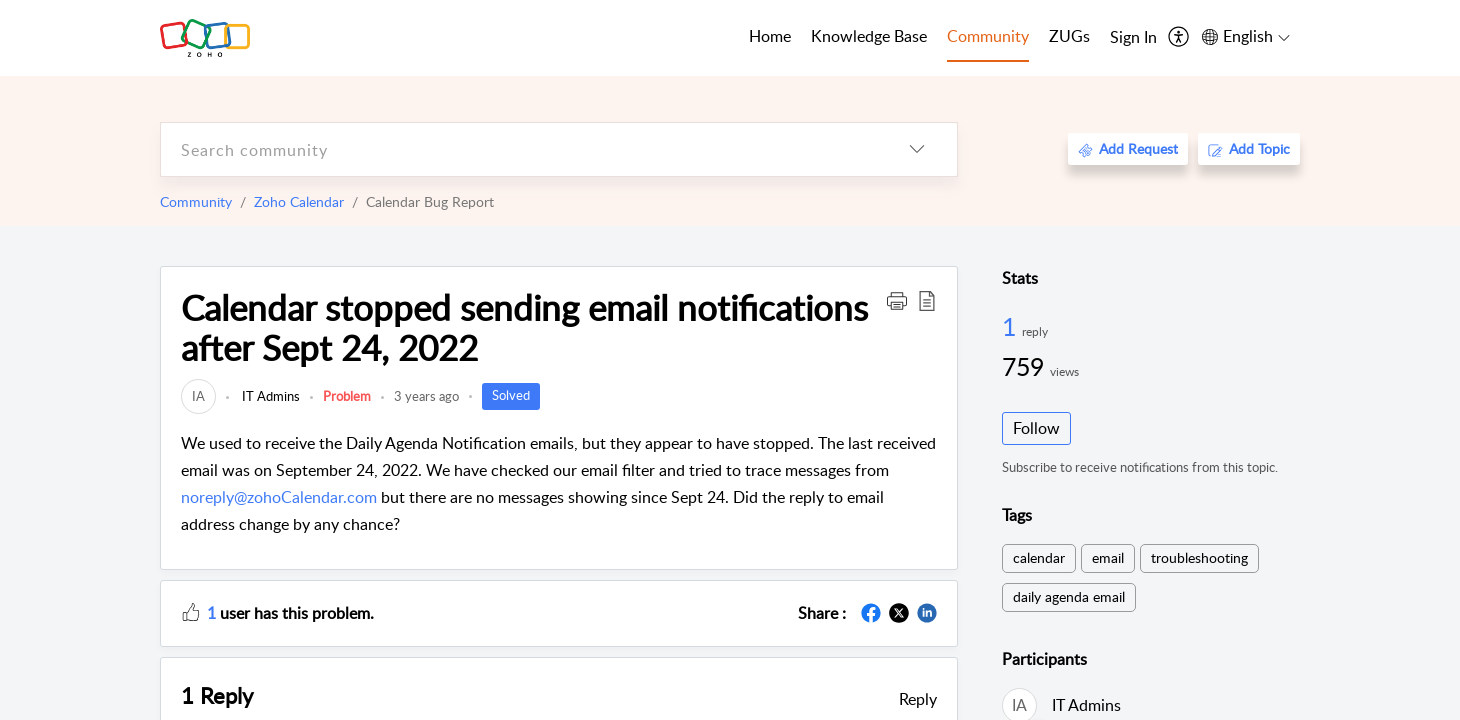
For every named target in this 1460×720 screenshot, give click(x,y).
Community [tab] (988, 36)
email (1108, 557)
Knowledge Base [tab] (869, 36)
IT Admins (269, 396)
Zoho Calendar (299, 201)
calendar (1039, 557)
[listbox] (917, 149)
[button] (897, 300)
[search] (519, 149)
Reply (918, 699)
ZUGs (1069, 36)
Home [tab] (770, 36)
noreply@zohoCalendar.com (279, 497)
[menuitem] (1133, 38)
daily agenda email (1069, 596)
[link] (198, 396)
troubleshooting (1199, 557)
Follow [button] (1036, 428)
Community (196, 201)
